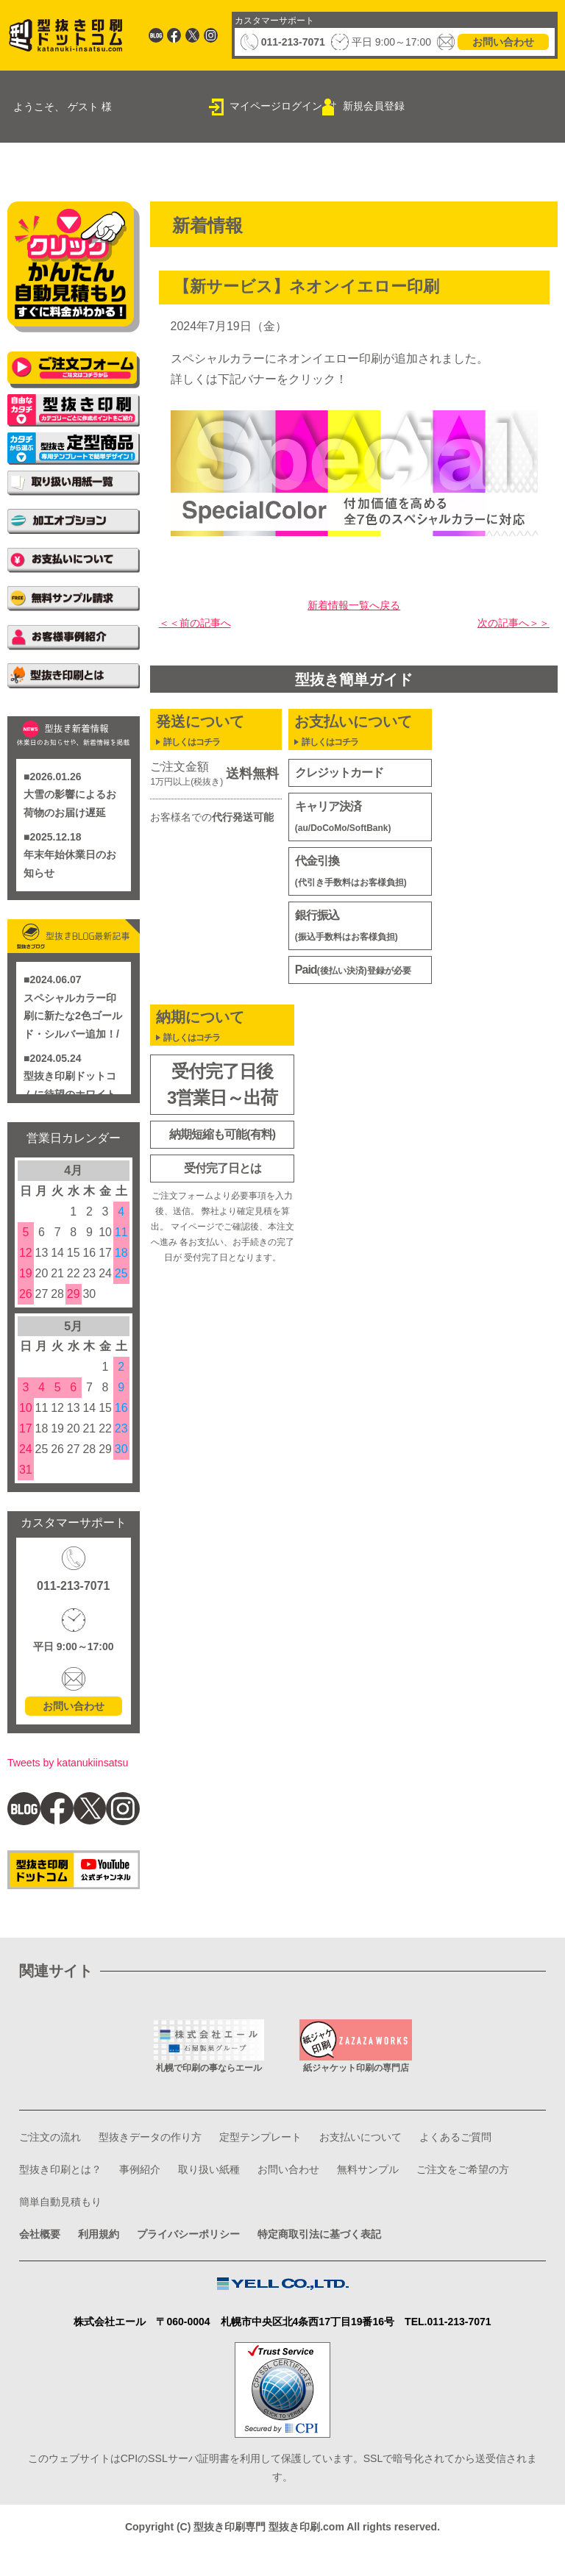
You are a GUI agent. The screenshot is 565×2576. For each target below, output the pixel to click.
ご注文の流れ (54, 2158)
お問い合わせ (503, 42)
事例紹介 (254, 2191)
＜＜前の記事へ (200, 625)
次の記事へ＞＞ (508, 625)
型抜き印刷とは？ (166, 2191)
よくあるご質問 (60, 2191)
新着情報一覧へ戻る (354, 608)
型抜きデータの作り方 (166, 2158)
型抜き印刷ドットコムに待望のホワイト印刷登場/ (70, 1092)
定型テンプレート (290, 2158)
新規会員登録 (374, 106)
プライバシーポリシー (207, 2255)
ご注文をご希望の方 (160, 2223)
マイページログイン (276, 106)
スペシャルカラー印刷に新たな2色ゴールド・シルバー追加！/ (73, 1014)
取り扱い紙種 (331, 2191)
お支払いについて (402, 2158)
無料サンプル (54, 2223)
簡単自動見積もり (278, 2223)
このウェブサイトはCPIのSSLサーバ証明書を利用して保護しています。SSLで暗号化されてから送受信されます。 (282, 2436)
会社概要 (42, 2255)
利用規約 (107, 2255)
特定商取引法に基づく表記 (354, 2255)
